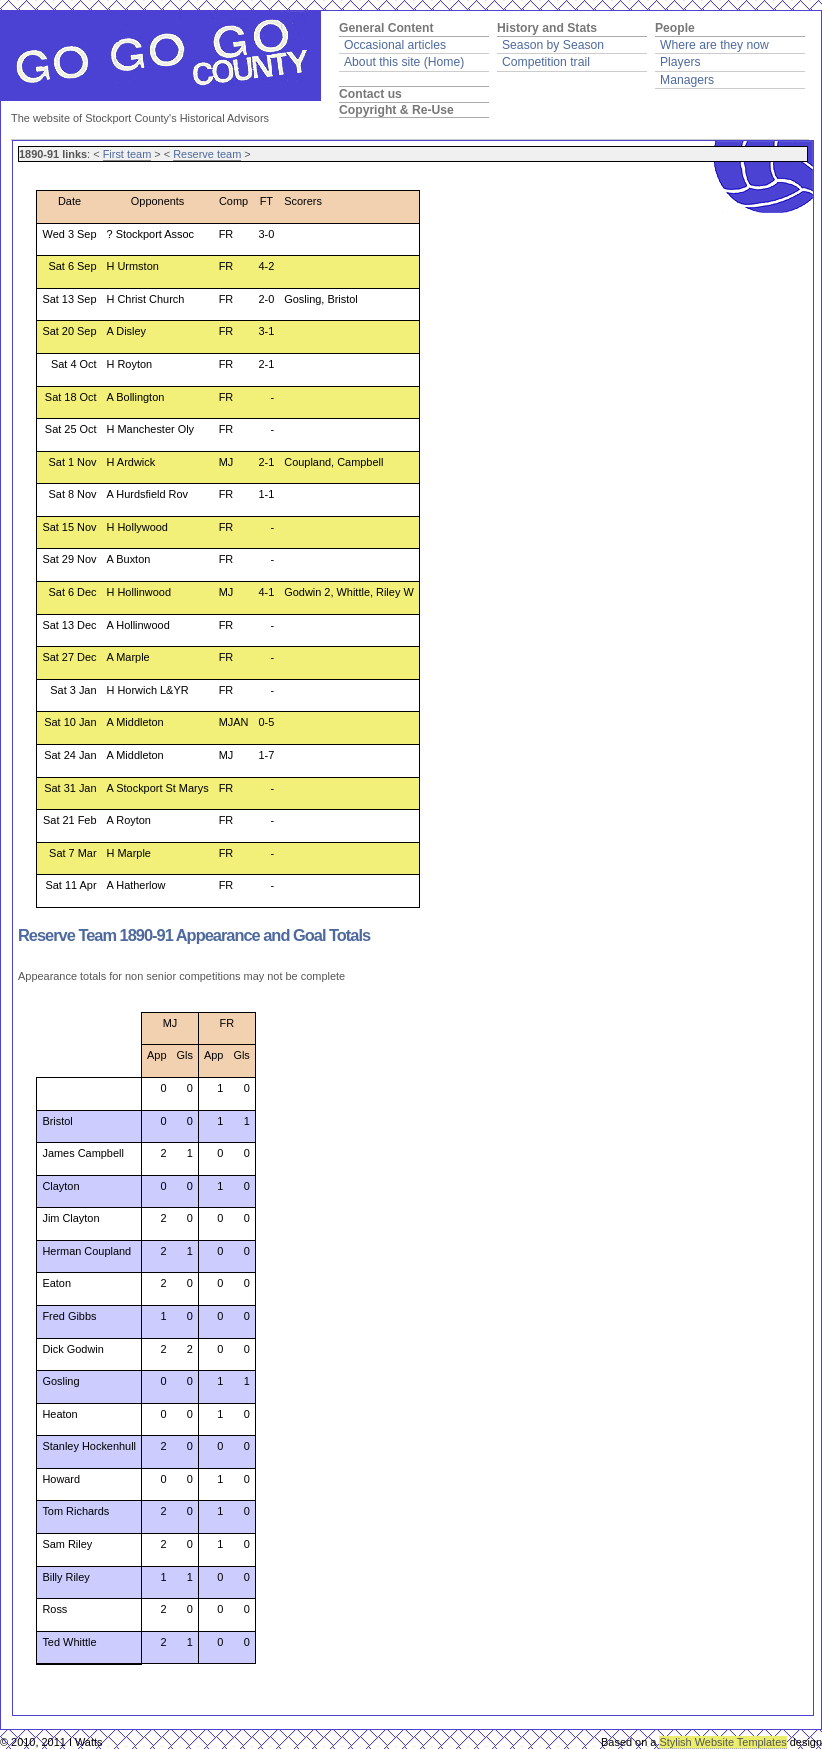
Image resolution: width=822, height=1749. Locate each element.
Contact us (370, 94)
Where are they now (714, 45)
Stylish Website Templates (722, 1742)
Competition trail (546, 62)
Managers (687, 80)
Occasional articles (395, 45)
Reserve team (207, 154)
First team (127, 154)
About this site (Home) (404, 62)
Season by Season (553, 45)
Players (680, 62)
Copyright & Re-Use (396, 110)
